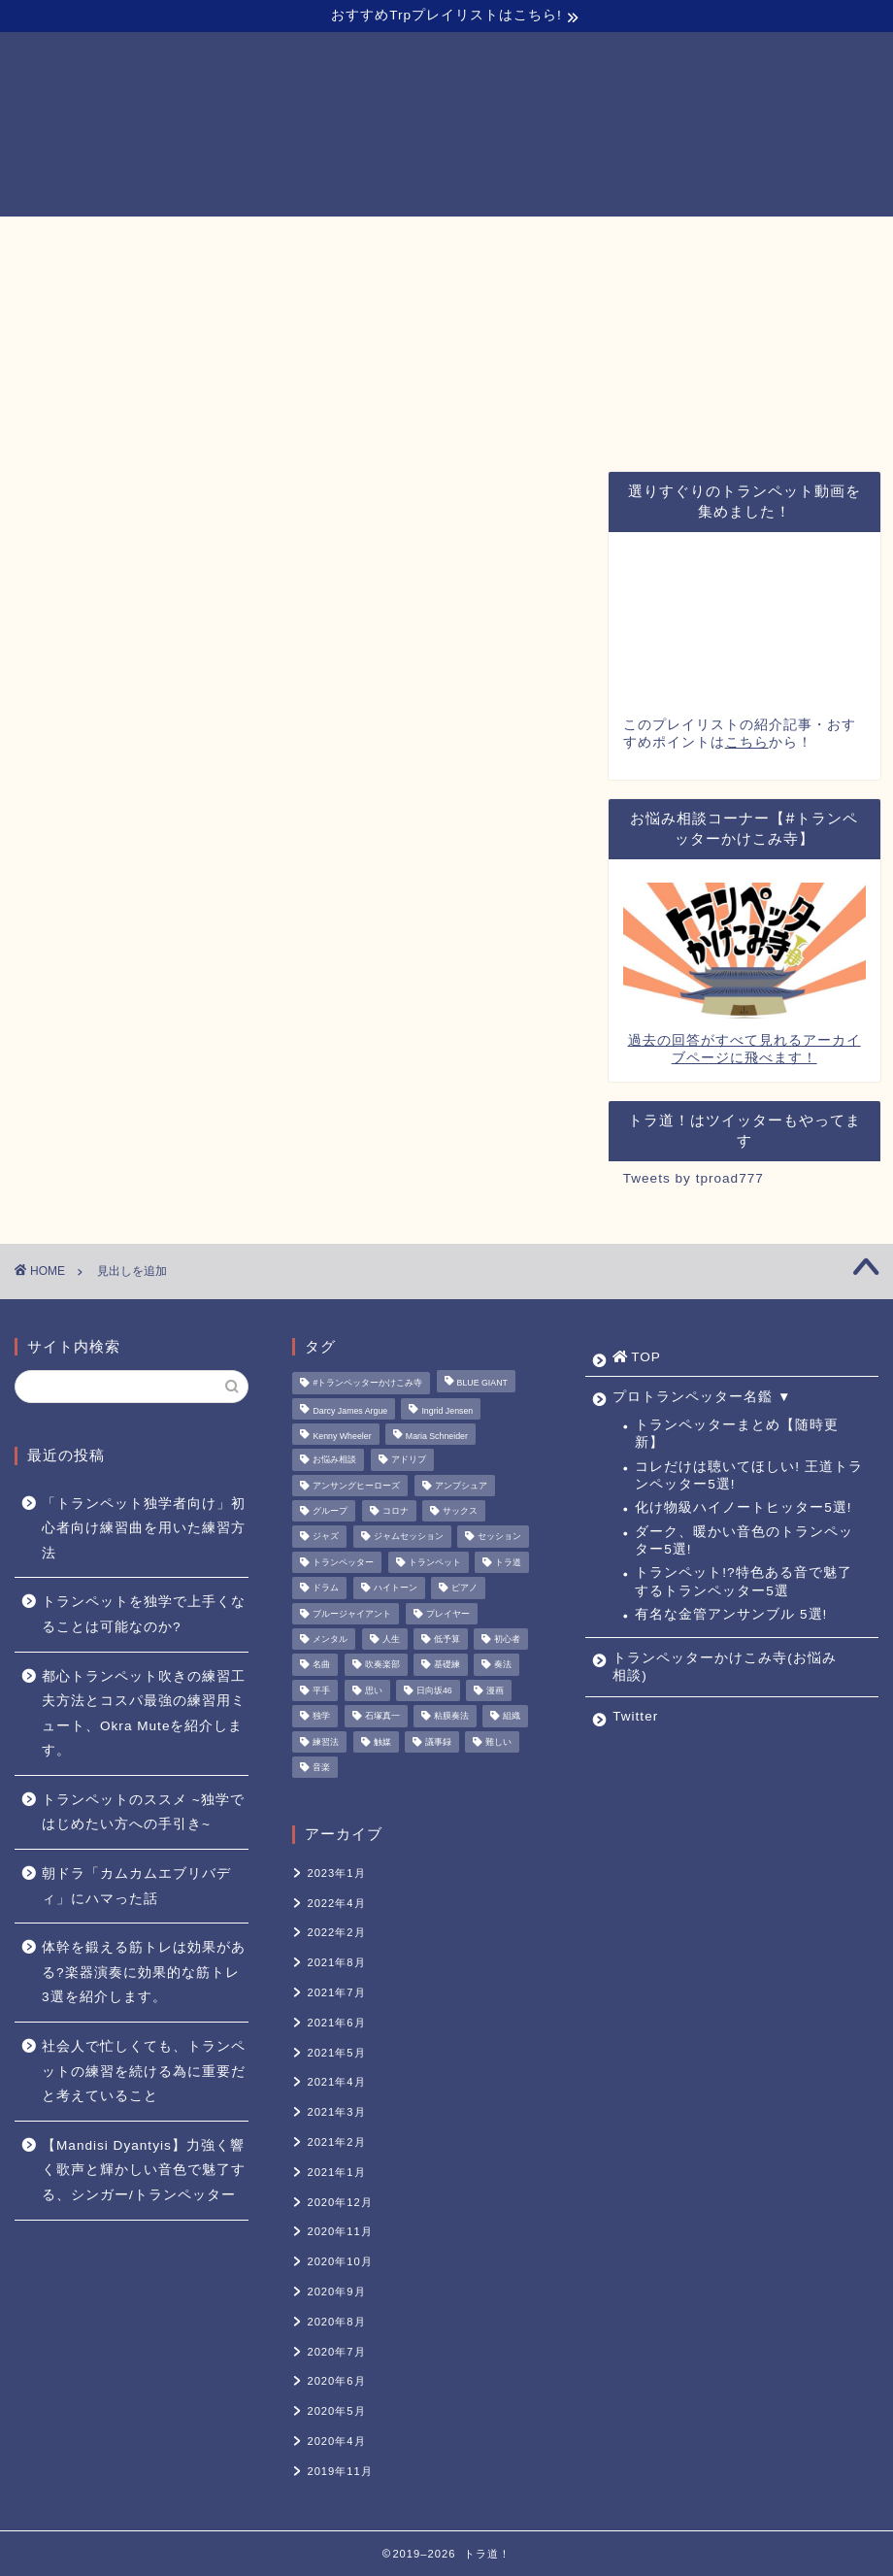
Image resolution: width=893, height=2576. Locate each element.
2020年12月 (339, 2202)
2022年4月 (336, 1903)
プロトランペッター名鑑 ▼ (292, 240)
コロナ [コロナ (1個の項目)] (395, 1511)
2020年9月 (336, 2291)
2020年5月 (336, 2411)
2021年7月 (336, 1992)
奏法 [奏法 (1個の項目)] (503, 1665)
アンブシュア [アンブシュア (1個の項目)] (461, 1485)
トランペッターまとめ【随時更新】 (737, 1434)
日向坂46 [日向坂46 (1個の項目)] (434, 1690)
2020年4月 (336, 2441)
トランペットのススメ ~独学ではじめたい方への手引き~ (143, 1812)
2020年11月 (339, 2231)
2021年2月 (336, 2142)
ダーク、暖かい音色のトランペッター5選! (744, 1540)
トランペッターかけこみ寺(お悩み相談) (561, 240)
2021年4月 (336, 2082)
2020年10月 (339, 2261)
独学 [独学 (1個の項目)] (321, 1717)
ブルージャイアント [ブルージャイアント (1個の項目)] (352, 1614)
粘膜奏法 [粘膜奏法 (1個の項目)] (451, 1717)
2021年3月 (336, 2112)
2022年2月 (336, 1932)
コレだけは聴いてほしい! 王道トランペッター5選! (749, 1475)
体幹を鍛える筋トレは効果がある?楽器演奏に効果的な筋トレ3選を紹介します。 (144, 1972)
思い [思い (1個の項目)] (373, 1690)
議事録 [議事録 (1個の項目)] (438, 1742)
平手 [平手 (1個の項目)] (321, 1690)
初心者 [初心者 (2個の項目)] (507, 1639)
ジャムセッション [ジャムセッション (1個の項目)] (409, 1537)
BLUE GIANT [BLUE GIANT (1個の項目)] (482, 1383)
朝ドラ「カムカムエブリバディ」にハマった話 (136, 1886)
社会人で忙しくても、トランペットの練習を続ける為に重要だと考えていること (144, 2071)
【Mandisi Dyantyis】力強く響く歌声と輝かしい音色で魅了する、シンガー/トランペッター (144, 2170)
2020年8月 (336, 2321)
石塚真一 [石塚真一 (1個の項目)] (382, 1717)
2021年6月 (336, 2022)
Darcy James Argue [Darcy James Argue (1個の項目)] (350, 1411)
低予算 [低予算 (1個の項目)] (447, 1639)
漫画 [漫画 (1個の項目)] (495, 1690)
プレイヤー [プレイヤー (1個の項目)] (448, 1614)
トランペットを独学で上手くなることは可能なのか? (144, 1614)
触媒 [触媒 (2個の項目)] (382, 1742)
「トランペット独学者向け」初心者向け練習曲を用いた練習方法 (144, 1528)
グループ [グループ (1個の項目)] (330, 1511)
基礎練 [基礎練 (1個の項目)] (447, 1665)
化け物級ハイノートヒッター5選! (743, 1507)
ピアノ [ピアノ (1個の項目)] (464, 1588)
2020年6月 (336, 2381)
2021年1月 (336, 2172)
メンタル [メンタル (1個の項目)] (330, 1639)
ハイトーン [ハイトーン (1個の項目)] (395, 1588)
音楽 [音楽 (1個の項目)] (321, 1767)
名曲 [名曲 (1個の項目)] (321, 1665)
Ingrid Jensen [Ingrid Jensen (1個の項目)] (447, 1411)
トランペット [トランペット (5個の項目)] (435, 1562)
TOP (128, 240)
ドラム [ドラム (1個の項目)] (326, 1588)
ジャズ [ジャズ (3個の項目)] (326, 1537)
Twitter (765, 240)
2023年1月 (336, 1873)
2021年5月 (336, 2052)
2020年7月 (336, 2352)
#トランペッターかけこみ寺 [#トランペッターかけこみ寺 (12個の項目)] (367, 1383)
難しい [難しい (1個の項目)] (498, 1742)
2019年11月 (339, 2471)
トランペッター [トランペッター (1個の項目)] (343, 1562)
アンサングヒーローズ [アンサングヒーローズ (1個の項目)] (356, 1485)
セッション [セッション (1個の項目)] (499, 1537)
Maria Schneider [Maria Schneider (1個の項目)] (437, 1436)
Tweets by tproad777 (693, 1178)
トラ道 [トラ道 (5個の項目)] (508, 1562)
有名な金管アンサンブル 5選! (731, 1614)
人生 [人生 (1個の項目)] (391, 1639)
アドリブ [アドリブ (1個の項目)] (408, 1460)
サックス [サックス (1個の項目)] (460, 1511)
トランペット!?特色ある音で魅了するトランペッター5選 (743, 1581)
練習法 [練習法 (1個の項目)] (326, 1742)
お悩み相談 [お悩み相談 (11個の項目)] (334, 1460)
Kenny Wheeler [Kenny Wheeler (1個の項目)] (342, 1436)
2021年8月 (336, 1962)
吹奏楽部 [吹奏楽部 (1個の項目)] (382, 1665)
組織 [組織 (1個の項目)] (511, 1717)
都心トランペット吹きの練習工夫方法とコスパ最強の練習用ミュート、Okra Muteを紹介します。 (144, 1713)
